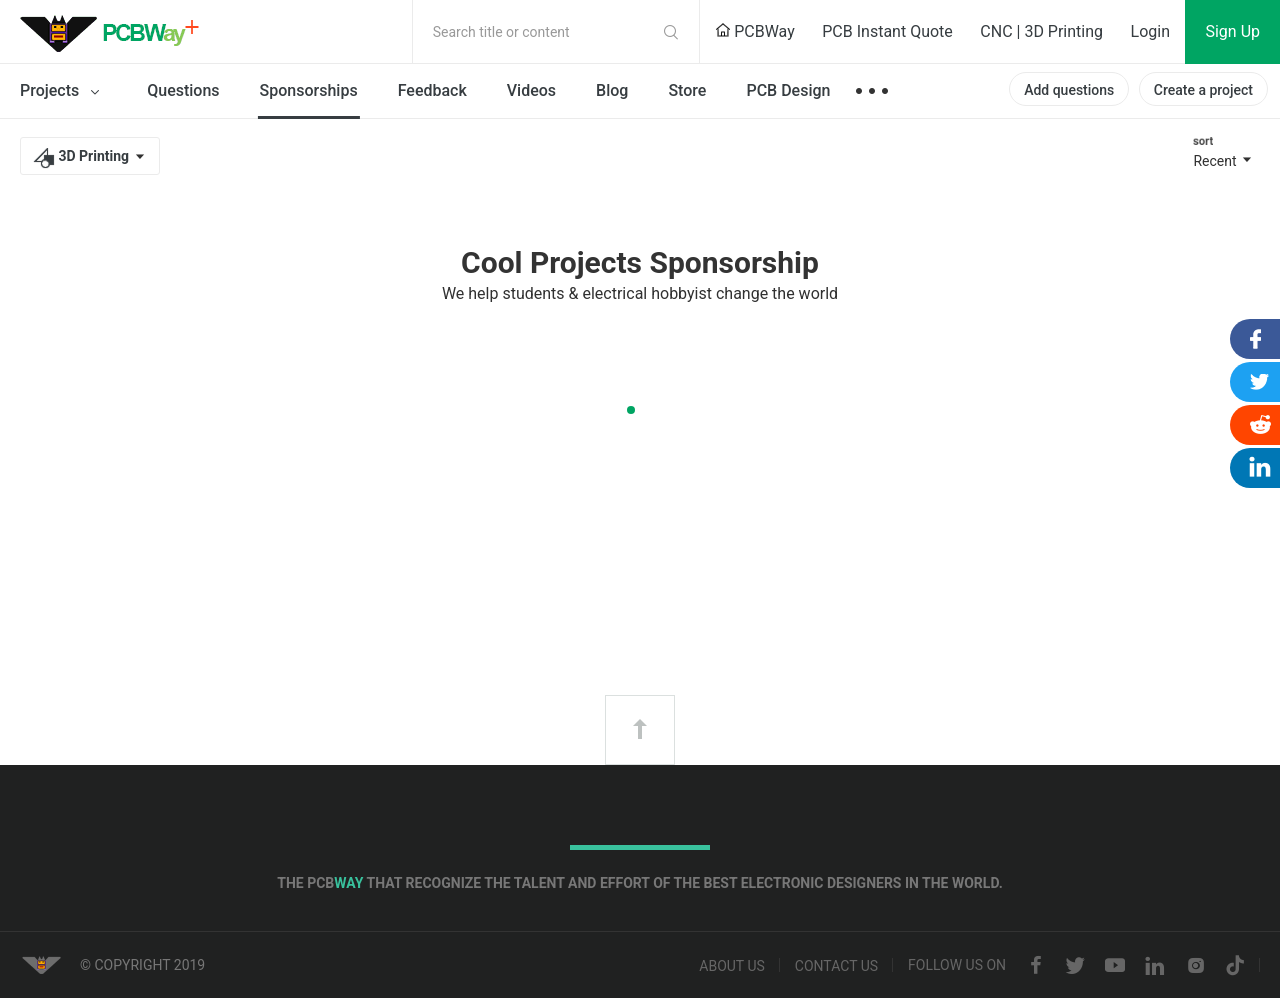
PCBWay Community (115, 32)
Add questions (1069, 90)
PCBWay (755, 31)
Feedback (432, 90)
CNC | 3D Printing (1041, 31)
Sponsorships (309, 90)
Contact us (836, 966)
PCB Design (788, 90)
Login (1150, 31)
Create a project (1203, 90)
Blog (612, 90)
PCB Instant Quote (887, 31)
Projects (63, 92)
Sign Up (1232, 31)
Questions (183, 90)
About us (732, 966)
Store (687, 90)
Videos (531, 90)
